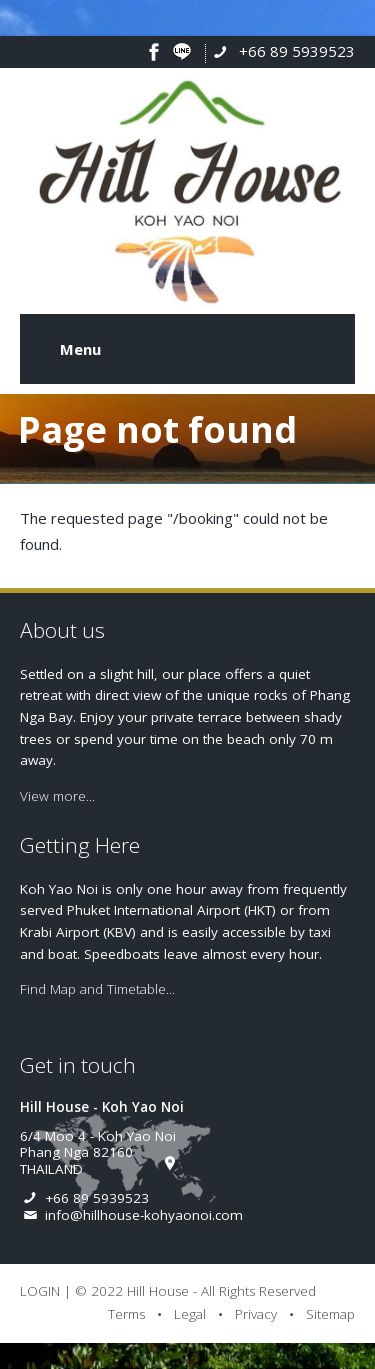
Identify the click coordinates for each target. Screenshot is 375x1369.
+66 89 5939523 (297, 51)
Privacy (256, 1314)
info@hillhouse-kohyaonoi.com (144, 1215)
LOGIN (40, 1291)
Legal (190, 1314)
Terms (126, 1314)
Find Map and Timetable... (97, 989)
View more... (57, 796)
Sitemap (330, 1314)
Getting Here (80, 845)
